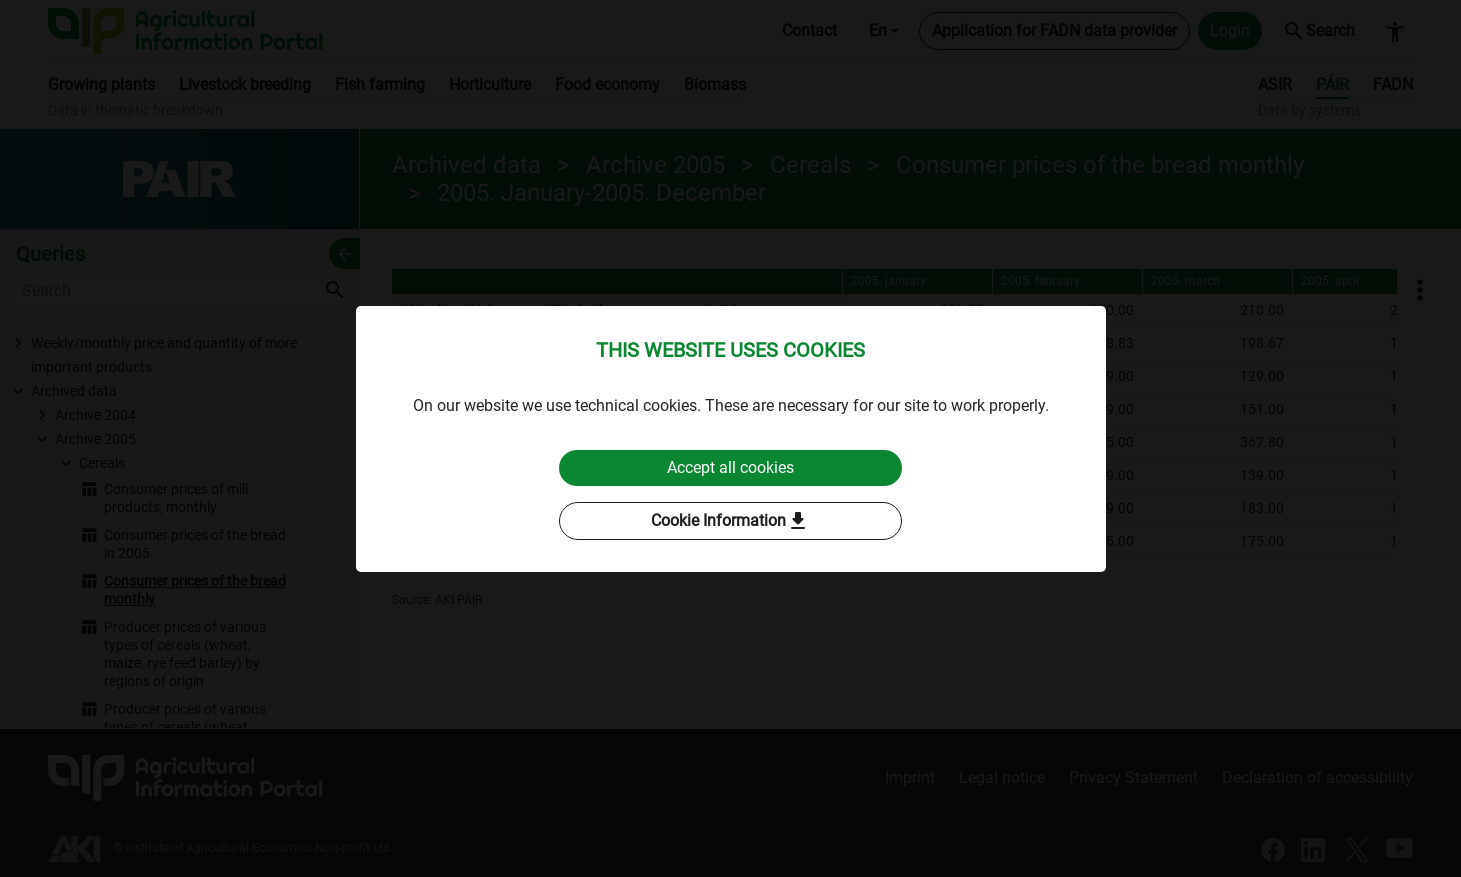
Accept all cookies (730, 467)
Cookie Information (730, 521)
